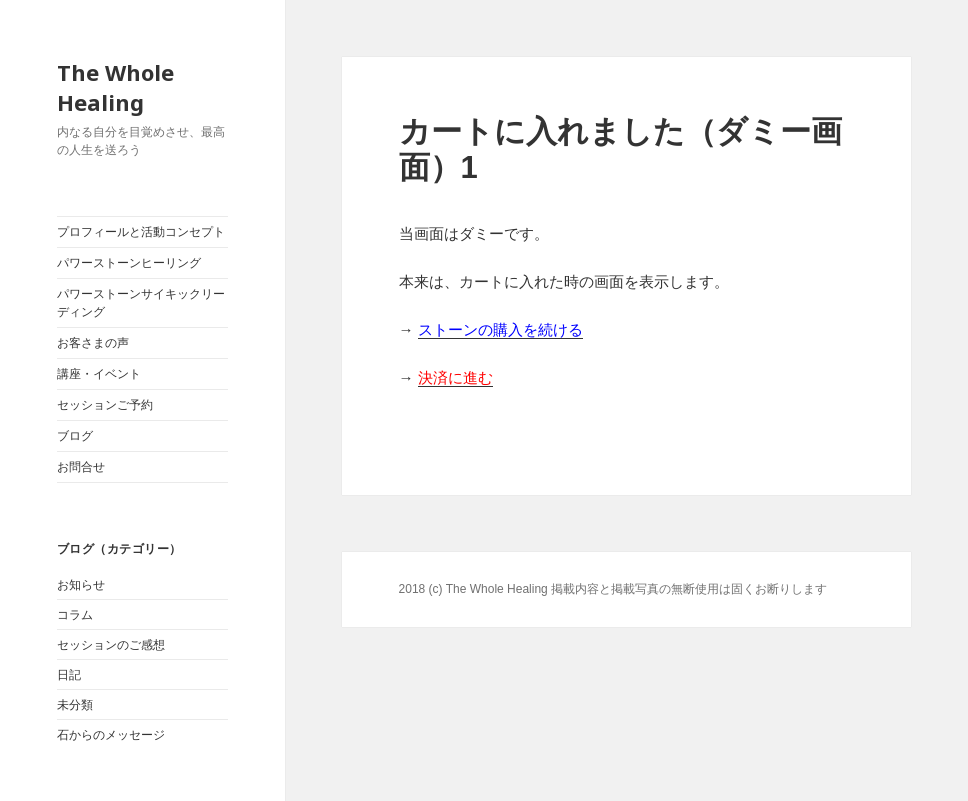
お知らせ (81, 585)
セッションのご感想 (111, 645)
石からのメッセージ (111, 735)
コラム (75, 615)
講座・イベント (99, 374)
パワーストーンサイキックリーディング (141, 303)
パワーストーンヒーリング (129, 263)
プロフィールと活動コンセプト (141, 232)
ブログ (75, 436)
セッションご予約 (105, 405)
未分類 (75, 705)
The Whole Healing (115, 87)
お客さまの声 (93, 343)
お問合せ (81, 467)
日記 (69, 675)
